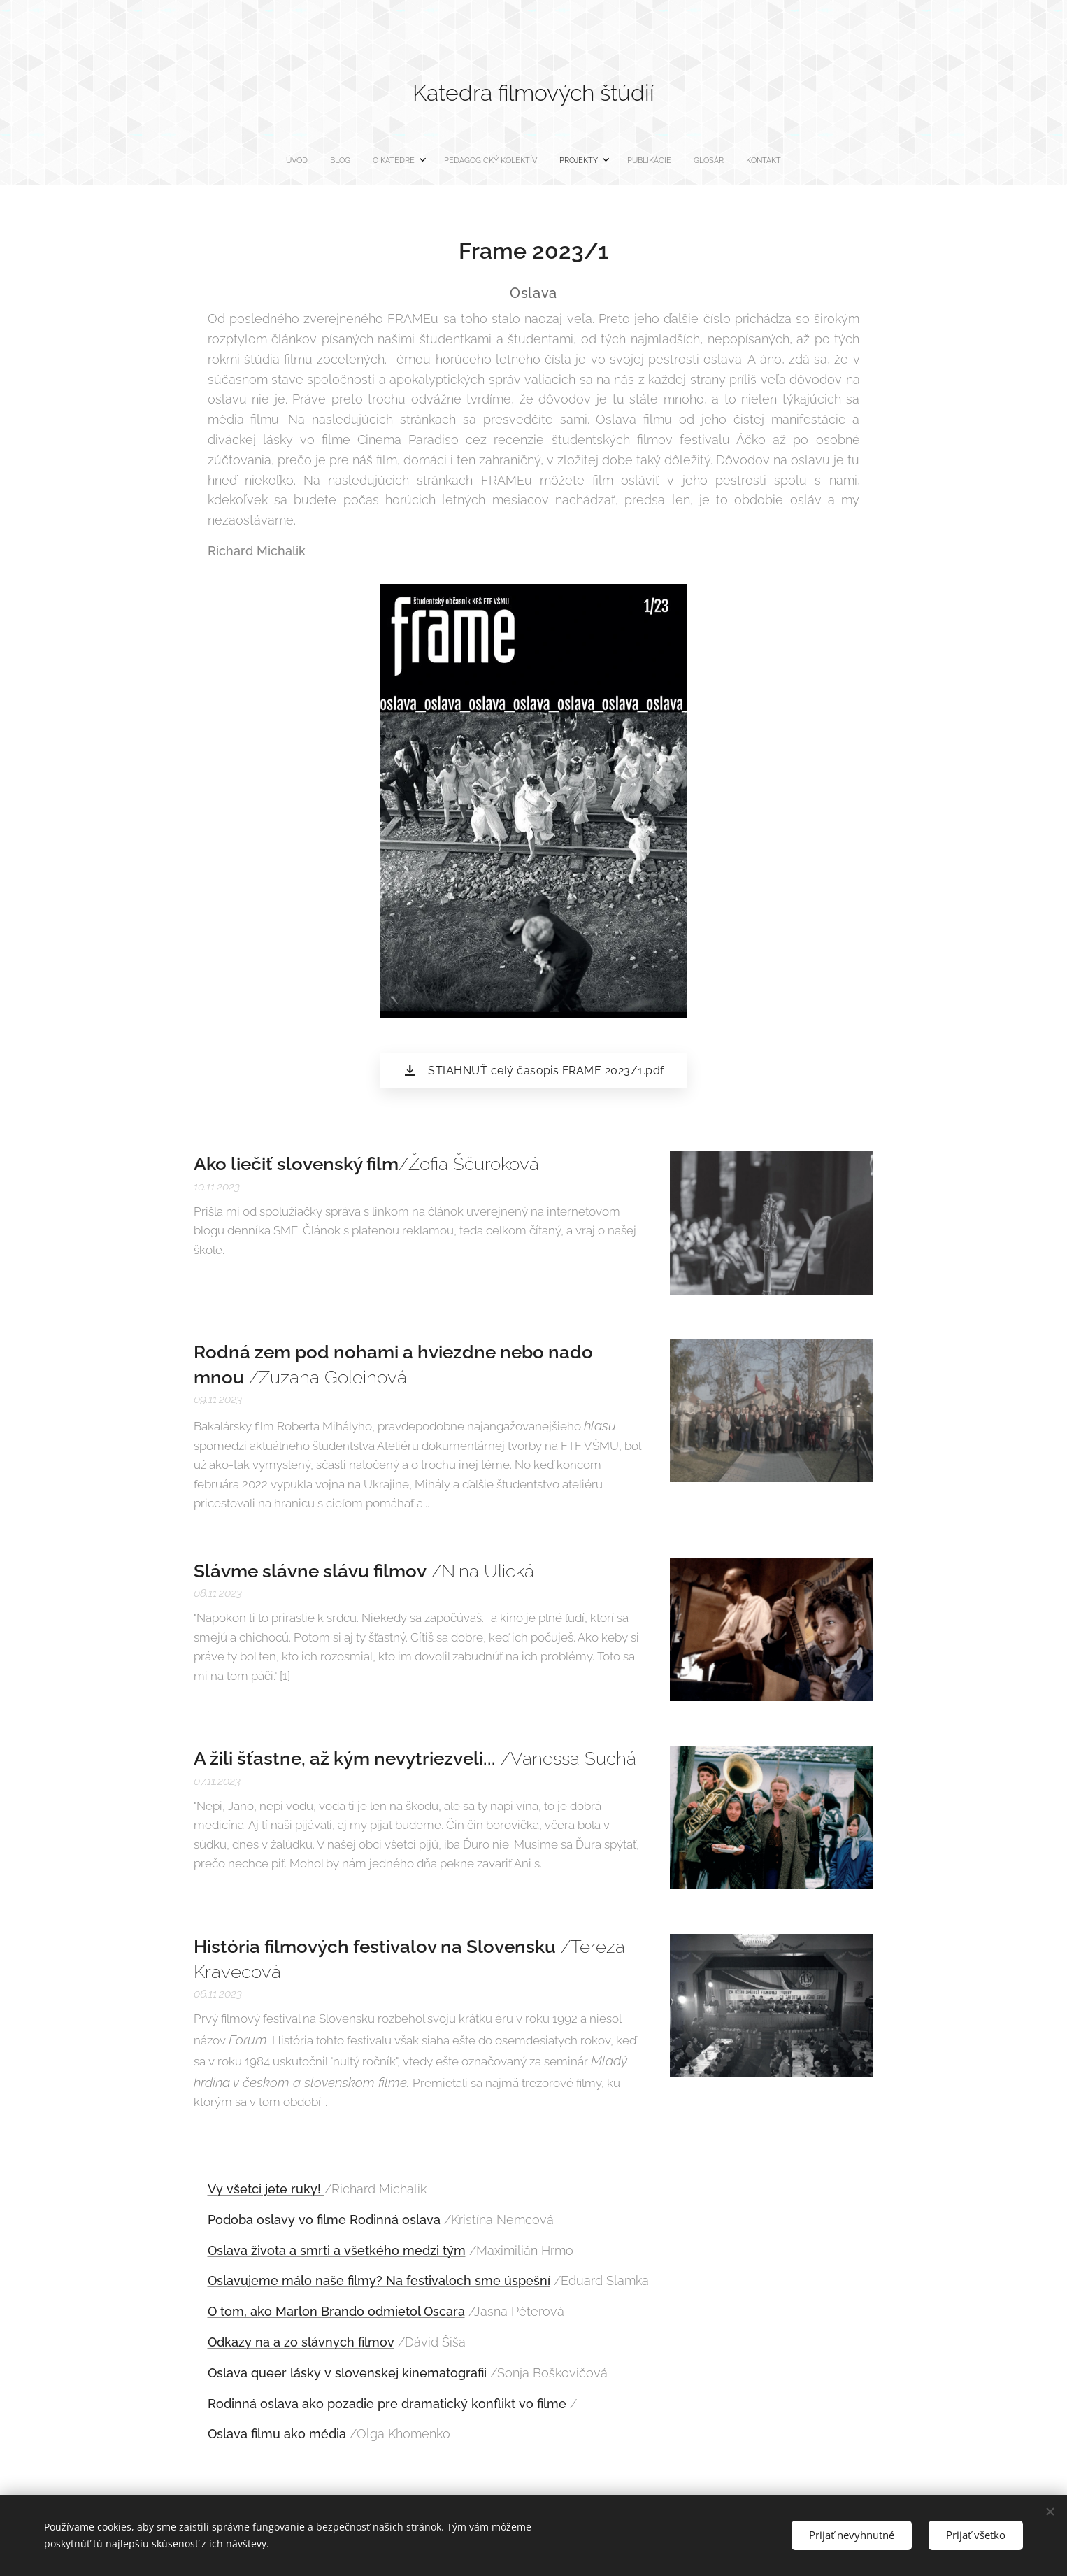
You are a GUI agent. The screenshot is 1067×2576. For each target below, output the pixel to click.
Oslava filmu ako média (277, 2433)
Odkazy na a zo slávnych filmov (301, 2342)
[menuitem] (453, 160)
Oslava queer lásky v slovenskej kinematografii (347, 2372)
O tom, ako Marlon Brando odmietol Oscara (336, 2311)
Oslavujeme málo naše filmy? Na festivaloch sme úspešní (379, 2280)
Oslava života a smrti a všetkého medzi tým (337, 2249)
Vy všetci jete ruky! (266, 2189)
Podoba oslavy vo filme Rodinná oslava (324, 2219)
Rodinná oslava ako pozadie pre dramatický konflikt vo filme (387, 2403)
